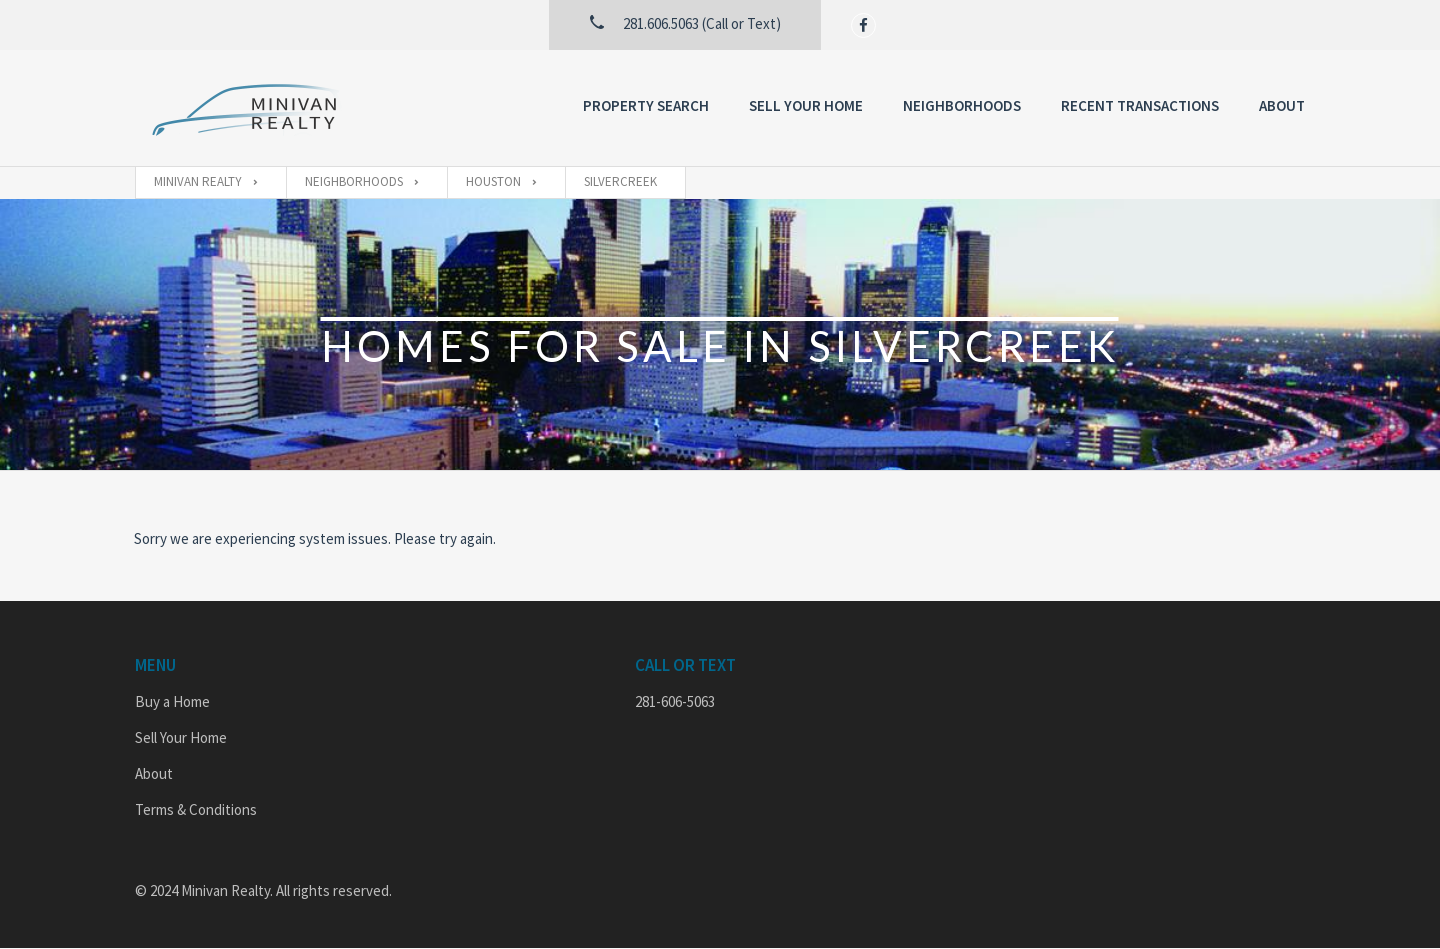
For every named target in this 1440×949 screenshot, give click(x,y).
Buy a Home (172, 701)
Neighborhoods (962, 105)
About (1282, 105)
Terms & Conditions (196, 809)
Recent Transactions (1140, 105)
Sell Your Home (806, 105)
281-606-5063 (675, 701)
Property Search (646, 105)
